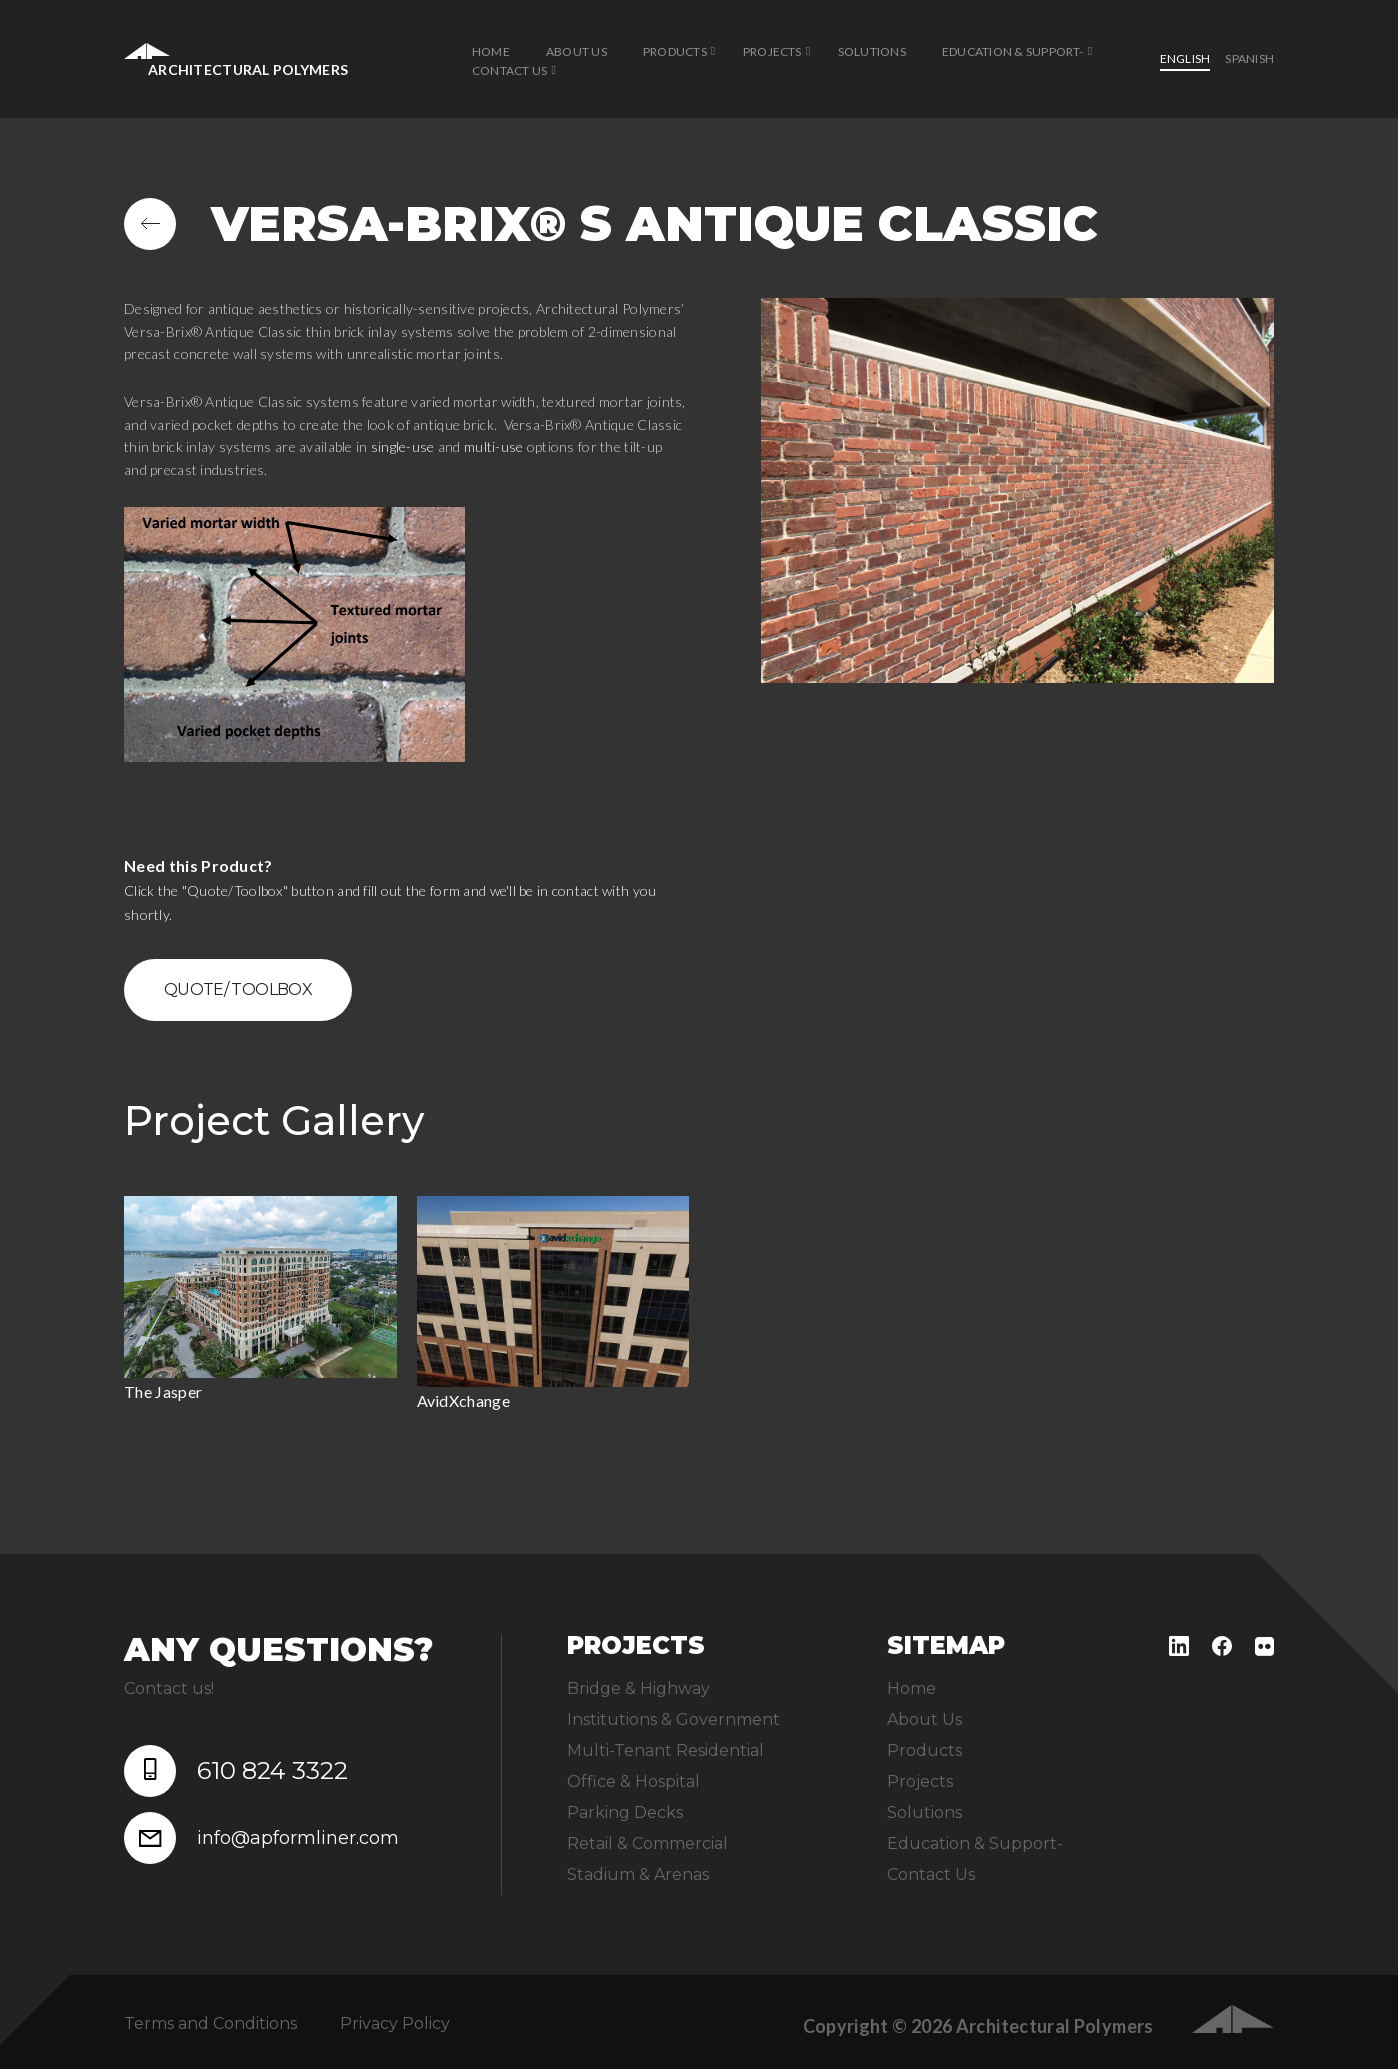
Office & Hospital (633, 1781)
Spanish (1249, 58)
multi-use (494, 446)
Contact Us (509, 70)
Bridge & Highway (638, 1688)
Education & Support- (1013, 51)
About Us (576, 51)
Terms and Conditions (210, 2023)
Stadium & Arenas (638, 1874)
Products (675, 51)
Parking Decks (625, 1812)
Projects (772, 51)
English (1185, 58)
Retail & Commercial (647, 1843)
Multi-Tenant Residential (665, 1750)
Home (491, 51)
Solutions (872, 51)
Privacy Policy (395, 2023)
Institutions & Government (673, 1719)
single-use (403, 446)
